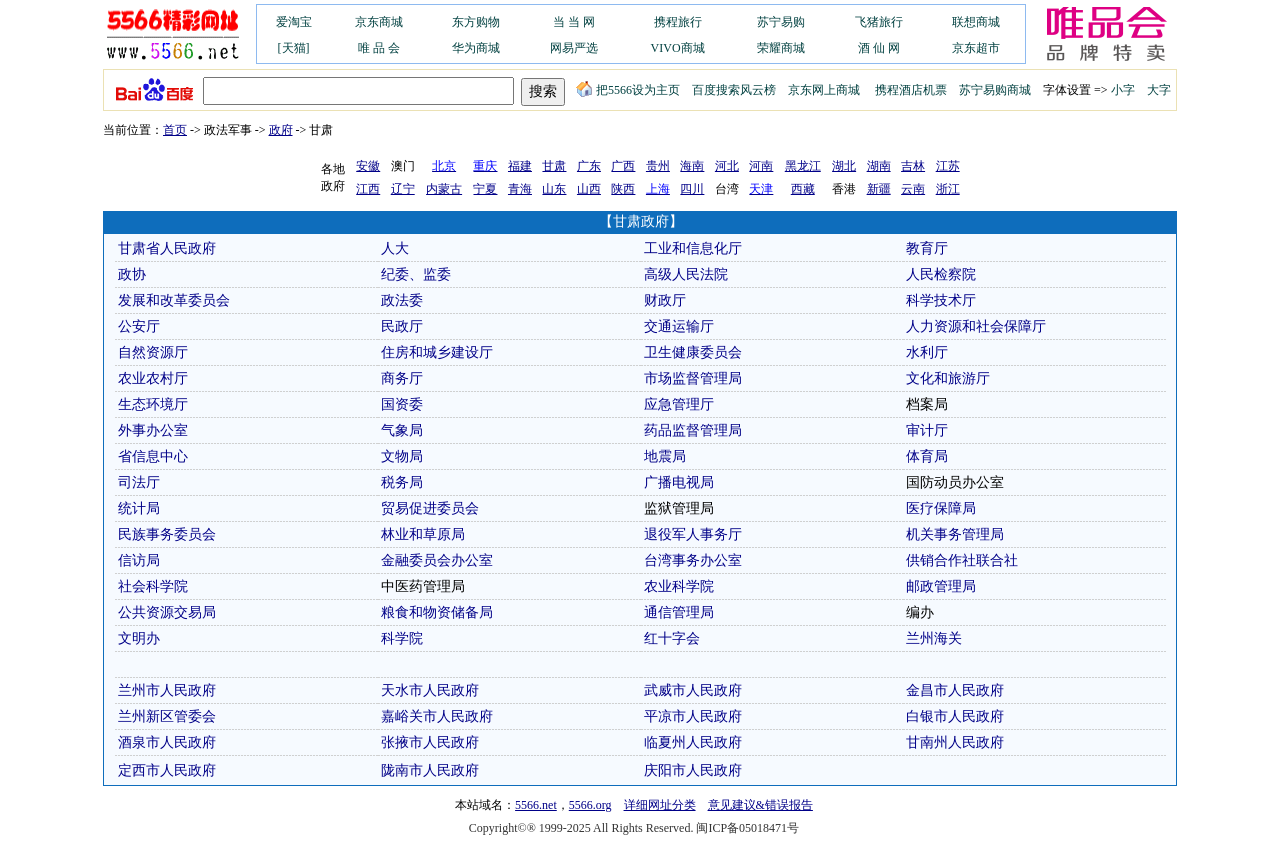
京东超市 (976, 48)
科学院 (402, 638)
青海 (520, 189)
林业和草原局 (423, 534)
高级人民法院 (686, 274)
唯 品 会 (379, 48)
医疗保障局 (941, 508)
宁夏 (485, 189)
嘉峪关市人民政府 (437, 716)
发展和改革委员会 (174, 300)
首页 (175, 130)
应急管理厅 (679, 404)
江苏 (948, 166)
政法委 (402, 300)
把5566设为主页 (628, 90)
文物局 (402, 456)
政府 (281, 130)
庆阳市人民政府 (693, 770)
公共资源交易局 (167, 612)
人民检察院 (941, 274)
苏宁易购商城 (995, 90)
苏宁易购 (781, 22)
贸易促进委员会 (430, 508)
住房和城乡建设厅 (437, 352)
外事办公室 (153, 430)
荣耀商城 (781, 48)
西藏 (803, 189)
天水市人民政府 (430, 690)
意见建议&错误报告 (760, 805)
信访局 (139, 560)
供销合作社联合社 (962, 560)
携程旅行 (678, 22)
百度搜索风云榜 (734, 90)
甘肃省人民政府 (167, 248)
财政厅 (665, 300)
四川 (692, 189)
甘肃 (554, 166)
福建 (520, 166)
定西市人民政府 (167, 770)
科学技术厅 (941, 300)
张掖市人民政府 (430, 742)
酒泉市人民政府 (167, 742)
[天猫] (294, 48)
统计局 (139, 508)
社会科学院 (153, 586)
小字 (1123, 90)
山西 (589, 189)
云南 (913, 189)
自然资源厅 (153, 352)
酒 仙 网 (879, 48)
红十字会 (672, 638)
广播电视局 (679, 482)
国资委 (402, 404)
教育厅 (927, 248)
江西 (368, 189)
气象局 (402, 430)
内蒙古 (444, 189)
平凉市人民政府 (693, 716)
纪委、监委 (416, 274)
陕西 (623, 189)
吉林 (913, 166)
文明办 (139, 638)
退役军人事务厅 (693, 534)
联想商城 (976, 22)
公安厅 (139, 326)
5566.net (536, 805)
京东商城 (379, 22)
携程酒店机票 (911, 90)
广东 (589, 166)
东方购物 (476, 22)
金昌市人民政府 (955, 690)
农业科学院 (679, 586)
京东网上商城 (824, 90)
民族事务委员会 (167, 534)
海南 (692, 166)
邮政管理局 (941, 586)
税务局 (402, 482)
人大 (395, 248)
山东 (554, 189)
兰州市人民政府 (167, 690)
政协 (132, 274)
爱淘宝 (294, 22)
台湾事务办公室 (693, 560)
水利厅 (927, 352)
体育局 (927, 456)
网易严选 (574, 48)
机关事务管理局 (955, 534)
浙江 (948, 189)
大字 (1159, 90)
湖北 (844, 166)
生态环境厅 (153, 404)
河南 (761, 166)
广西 (623, 166)
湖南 (879, 166)
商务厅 (402, 378)
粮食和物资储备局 (437, 612)
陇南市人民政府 (430, 770)
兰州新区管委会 (167, 716)
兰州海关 (934, 638)
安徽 (368, 166)
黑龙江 (803, 166)
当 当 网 (574, 22)
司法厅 (139, 482)
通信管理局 (679, 612)
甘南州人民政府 (955, 742)
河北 (727, 166)
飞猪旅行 (879, 22)
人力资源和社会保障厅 (976, 326)
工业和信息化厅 (693, 248)
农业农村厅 (153, 378)
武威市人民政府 (693, 690)
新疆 (879, 189)
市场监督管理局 (693, 378)
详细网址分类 (660, 805)
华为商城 (476, 48)
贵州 (658, 166)
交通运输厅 (679, 326)
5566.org (590, 805)
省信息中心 (153, 456)
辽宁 (403, 189)
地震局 (665, 456)
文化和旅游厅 (948, 378)
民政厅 (402, 326)
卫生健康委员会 (693, 352)
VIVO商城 (678, 48)
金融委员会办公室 (437, 560)
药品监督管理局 (693, 430)
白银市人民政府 (955, 716)
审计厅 (927, 430)
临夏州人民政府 (693, 742)
